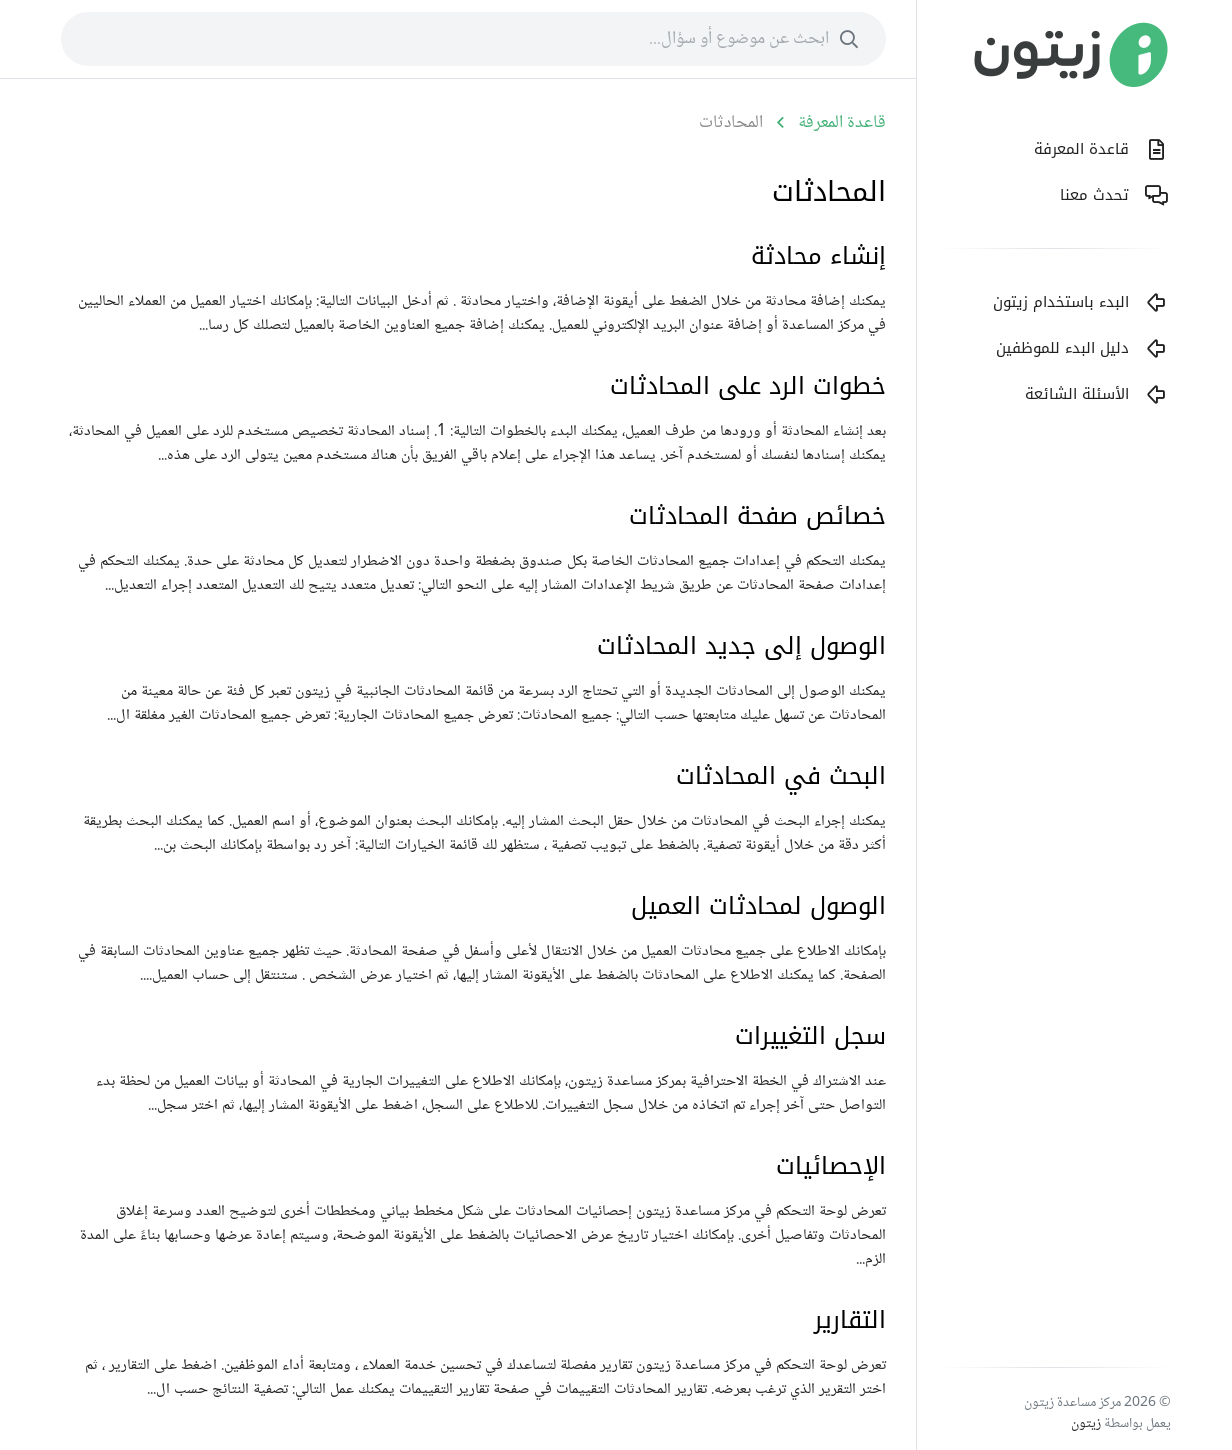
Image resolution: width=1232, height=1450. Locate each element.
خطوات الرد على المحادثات (748, 386)
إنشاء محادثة (818, 256)
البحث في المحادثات (781, 776)
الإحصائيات (831, 1166)
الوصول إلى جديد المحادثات (741, 646)
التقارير (850, 1320)
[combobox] (473, 39)
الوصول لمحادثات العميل (758, 906)
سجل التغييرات (810, 1036)
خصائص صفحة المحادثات (757, 516)
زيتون (1086, 1424)
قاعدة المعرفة (842, 123)
